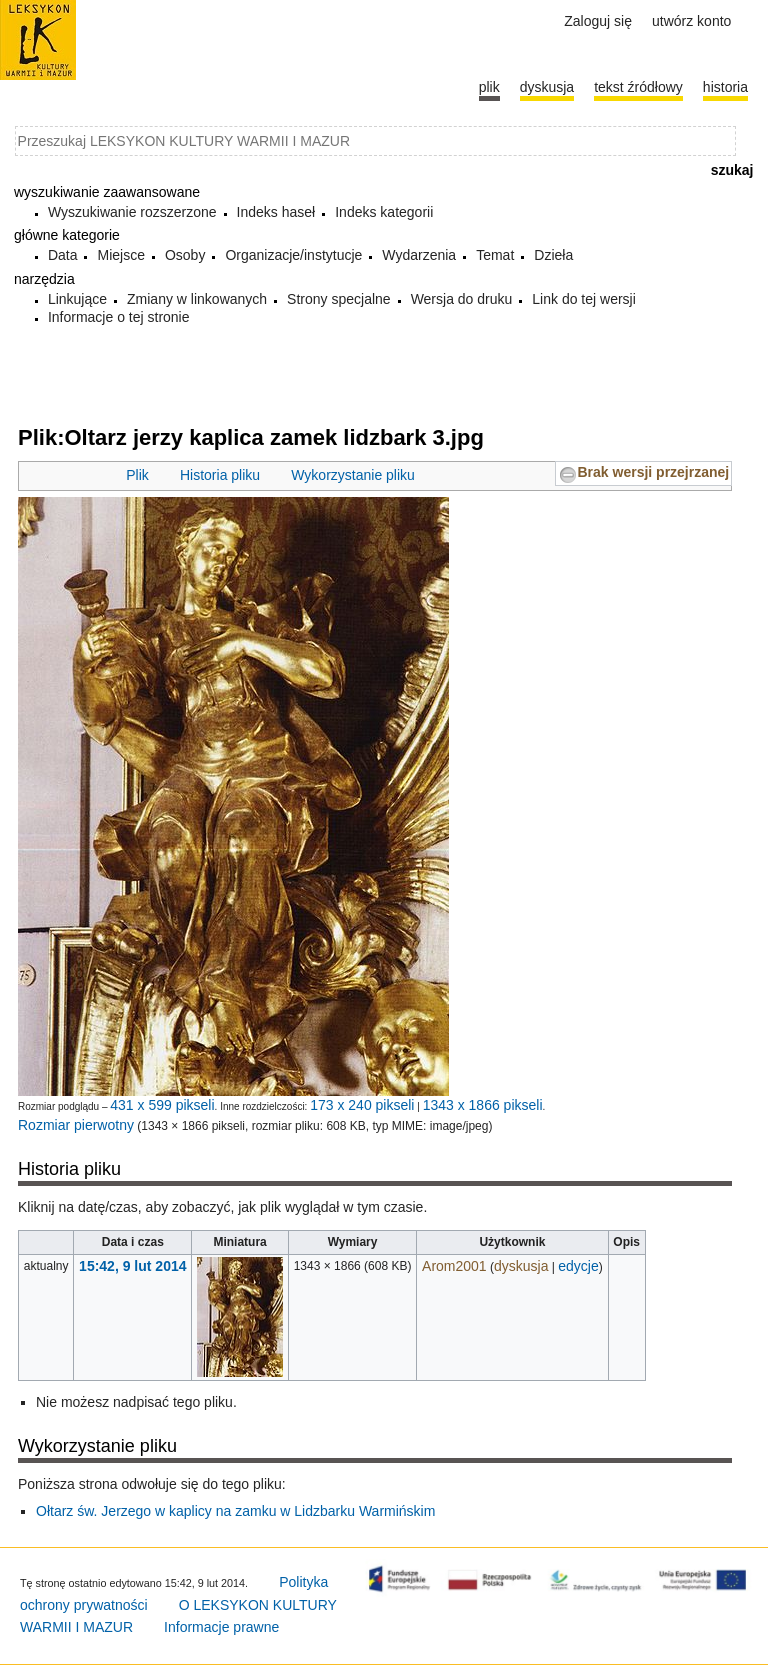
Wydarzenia (419, 255)
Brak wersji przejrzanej (653, 472)
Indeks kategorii (384, 212)
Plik (137, 475)
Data (63, 255)
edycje (578, 1266)
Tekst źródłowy (638, 87)
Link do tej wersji (584, 299)
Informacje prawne (221, 1627)
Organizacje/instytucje (293, 255)
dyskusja (521, 1266)
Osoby (185, 255)
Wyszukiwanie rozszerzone (132, 212)
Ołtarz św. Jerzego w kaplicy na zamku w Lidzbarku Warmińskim (235, 1511)
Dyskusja (547, 87)
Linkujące (77, 299)
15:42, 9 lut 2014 (132, 1266)
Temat (495, 255)
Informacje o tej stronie (119, 317)
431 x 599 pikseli (162, 1105)
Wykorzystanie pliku (353, 475)
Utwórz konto (691, 21)
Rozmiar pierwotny (76, 1125)
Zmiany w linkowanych (197, 299)
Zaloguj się (598, 21)
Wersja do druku (462, 299)
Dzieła (553, 255)
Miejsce (120, 255)
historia (725, 87)
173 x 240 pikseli (362, 1105)
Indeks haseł (276, 212)
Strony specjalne (339, 299)
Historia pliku (220, 475)
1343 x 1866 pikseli (483, 1105)
